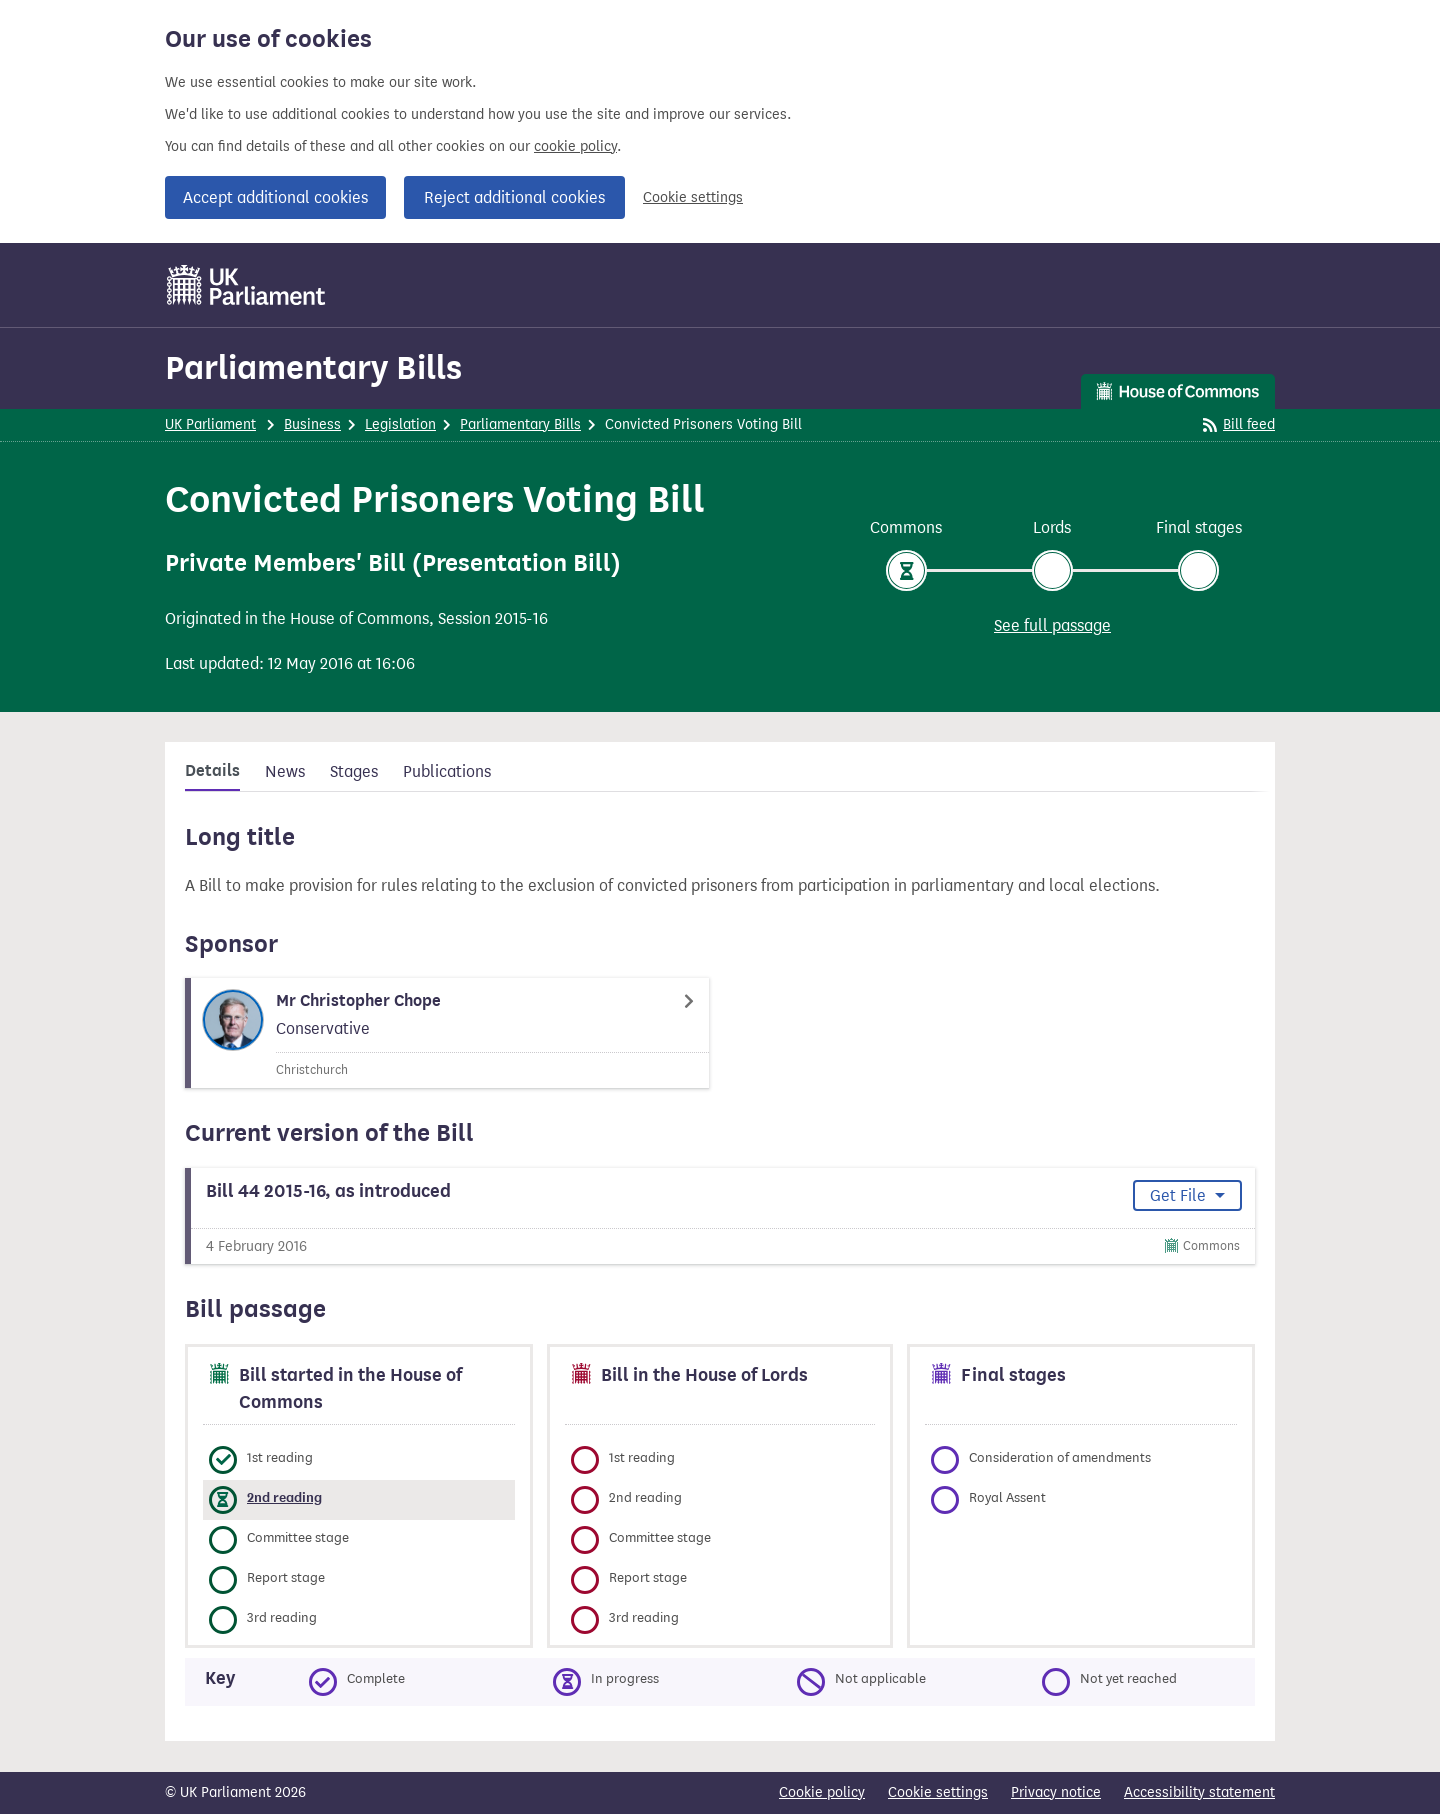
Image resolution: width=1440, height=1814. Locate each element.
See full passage (1052, 625)
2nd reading (284, 1497)
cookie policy (575, 146)
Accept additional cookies (275, 197)
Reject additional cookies (514, 197)
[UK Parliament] (246, 285)
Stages (354, 771)
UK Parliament (210, 424)
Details (212, 771)
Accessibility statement (1199, 1792)
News (285, 771)
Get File (1180, 1195)
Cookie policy (822, 1792)
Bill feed (1239, 424)
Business (312, 424)
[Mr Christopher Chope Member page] (447, 1033)
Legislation (400, 424)
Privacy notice (1056, 1792)
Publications (447, 771)
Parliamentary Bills (313, 367)
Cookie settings (693, 197)
